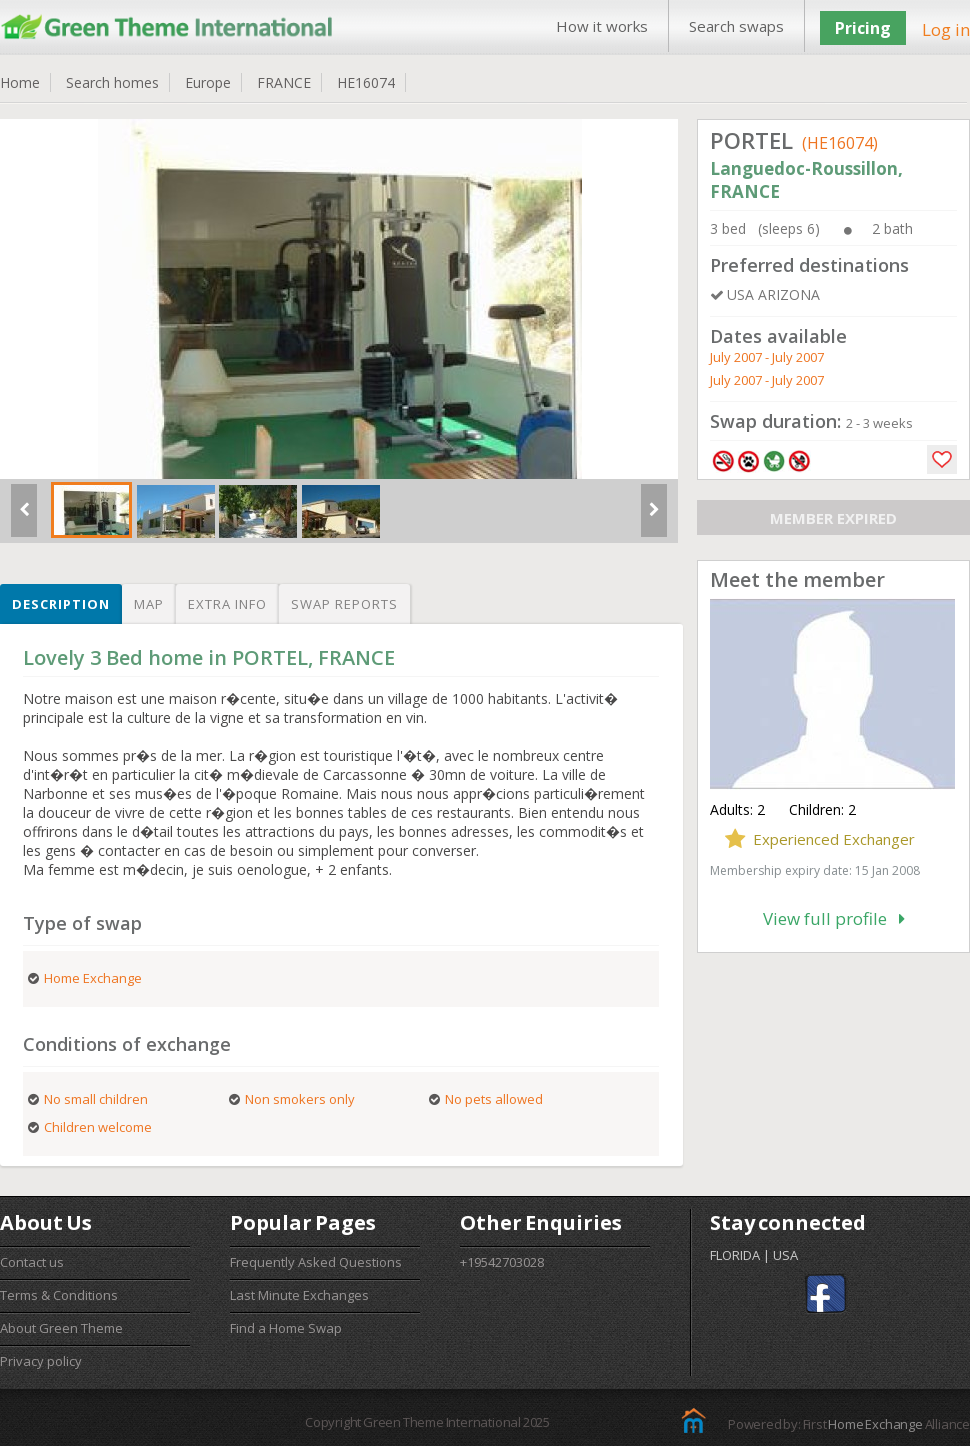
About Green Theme (61, 1328)
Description (61, 604)
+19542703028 (502, 1262)
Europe (208, 82)
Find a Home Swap (286, 1328)
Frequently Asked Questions (316, 1262)
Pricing (863, 28)
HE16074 (366, 82)
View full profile (834, 918)
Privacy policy (41, 1361)
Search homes (112, 82)
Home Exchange (875, 1424)
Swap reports (344, 604)
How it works (602, 26)
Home (20, 82)
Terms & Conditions (59, 1295)
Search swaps (736, 26)
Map (149, 604)
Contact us (32, 1262)
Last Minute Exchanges (299, 1295)
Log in (946, 29)
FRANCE (284, 82)
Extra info (227, 604)
